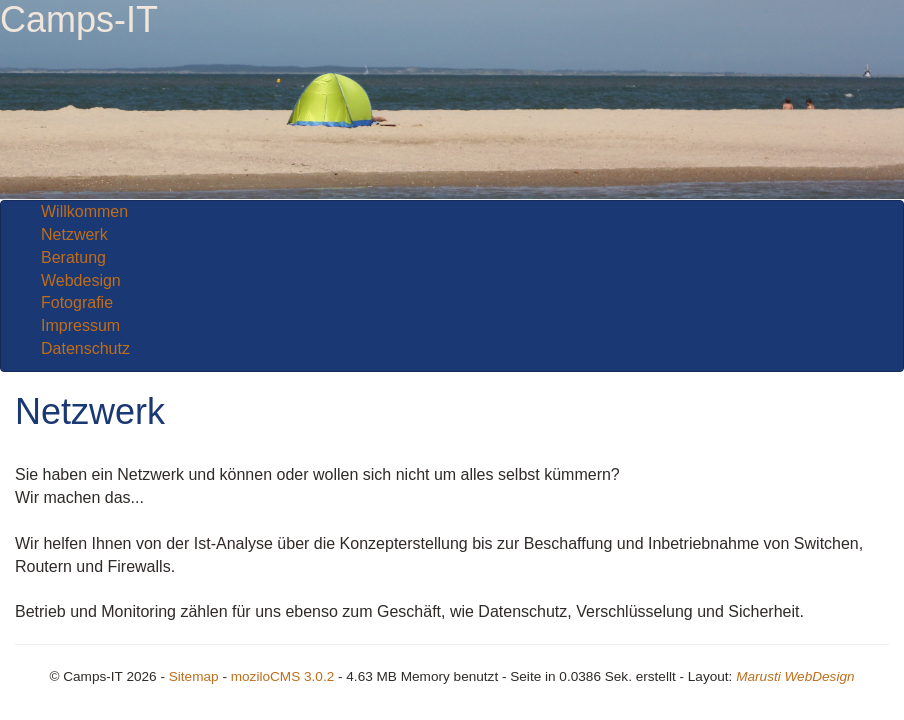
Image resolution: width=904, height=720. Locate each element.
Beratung (73, 257)
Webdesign (81, 280)
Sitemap (194, 676)
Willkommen (84, 211)
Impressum (80, 325)
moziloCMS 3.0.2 (283, 676)
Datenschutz (85, 348)
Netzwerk (74, 234)
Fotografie (77, 302)
